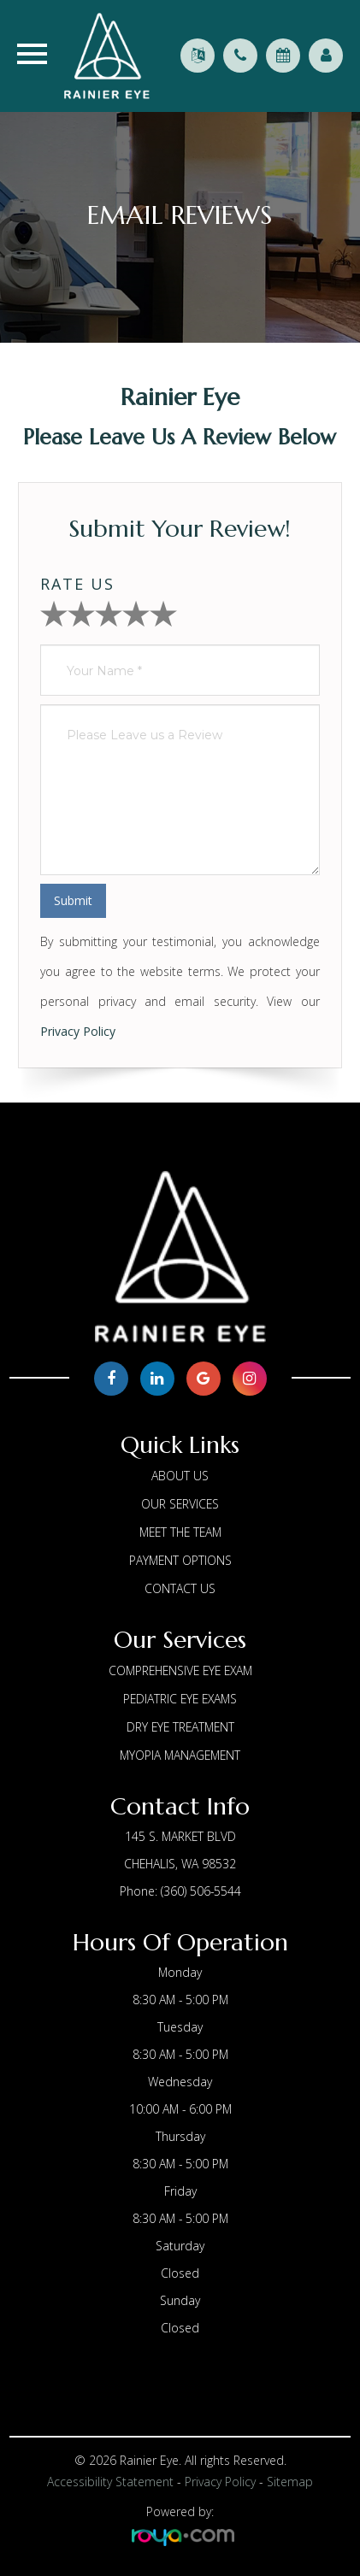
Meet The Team (180, 1532)
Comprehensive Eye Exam (180, 1670)
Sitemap (290, 2481)
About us (180, 1475)
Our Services (180, 1504)
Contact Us (180, 1588)
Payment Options (180, 1560)
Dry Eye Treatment (180, 1727)
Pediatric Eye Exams (180, 1699)
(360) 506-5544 (201, 1891)
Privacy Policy (77, 1031)
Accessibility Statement (110, 2481)
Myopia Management (180, 1755)
